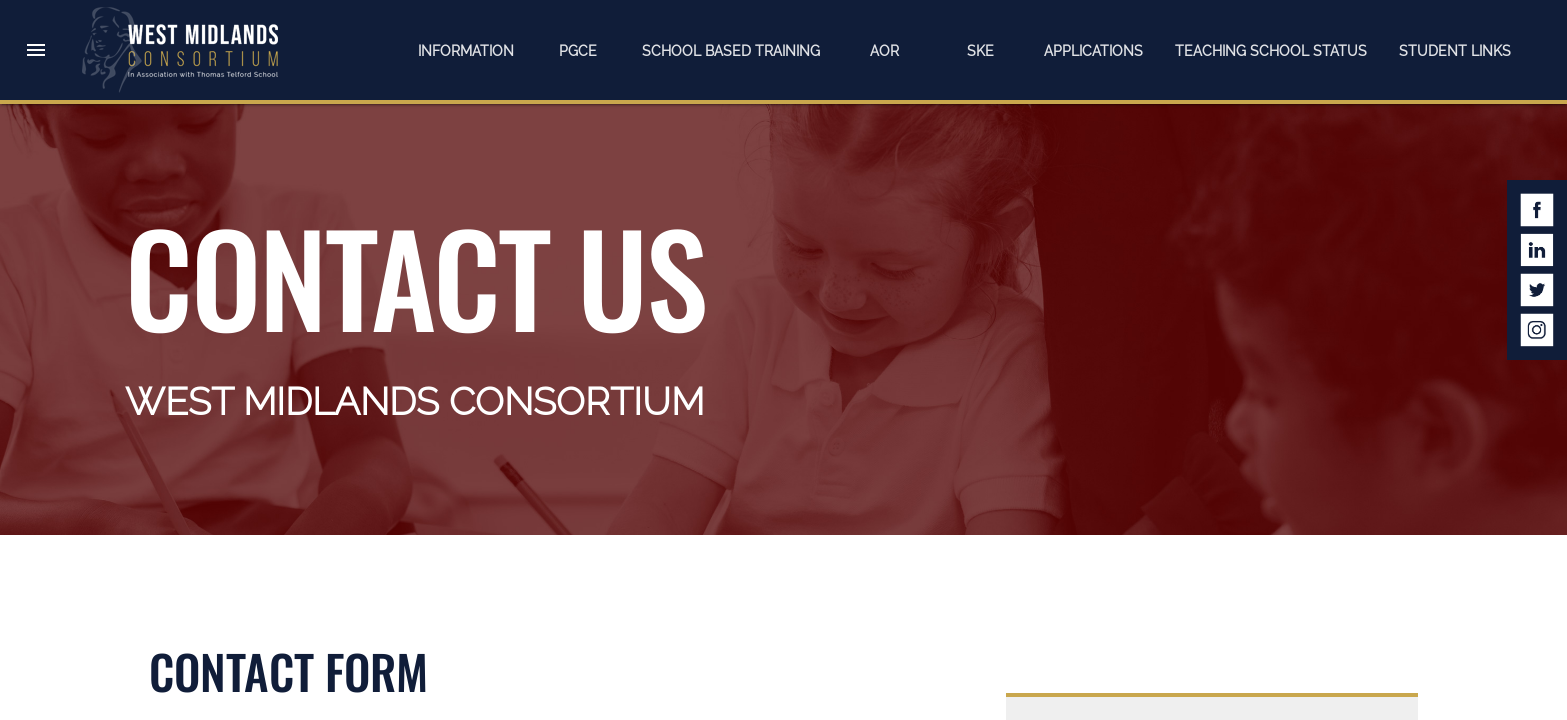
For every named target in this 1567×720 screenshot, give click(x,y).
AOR (884, 51)
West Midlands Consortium (180, 50)
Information (466, 51)
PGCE (578, 51)
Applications (1093, 51)
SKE (980, 51)
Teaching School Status (1271, 51)
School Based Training (731, 51)
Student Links (1455, 51)
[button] (36, 32)
